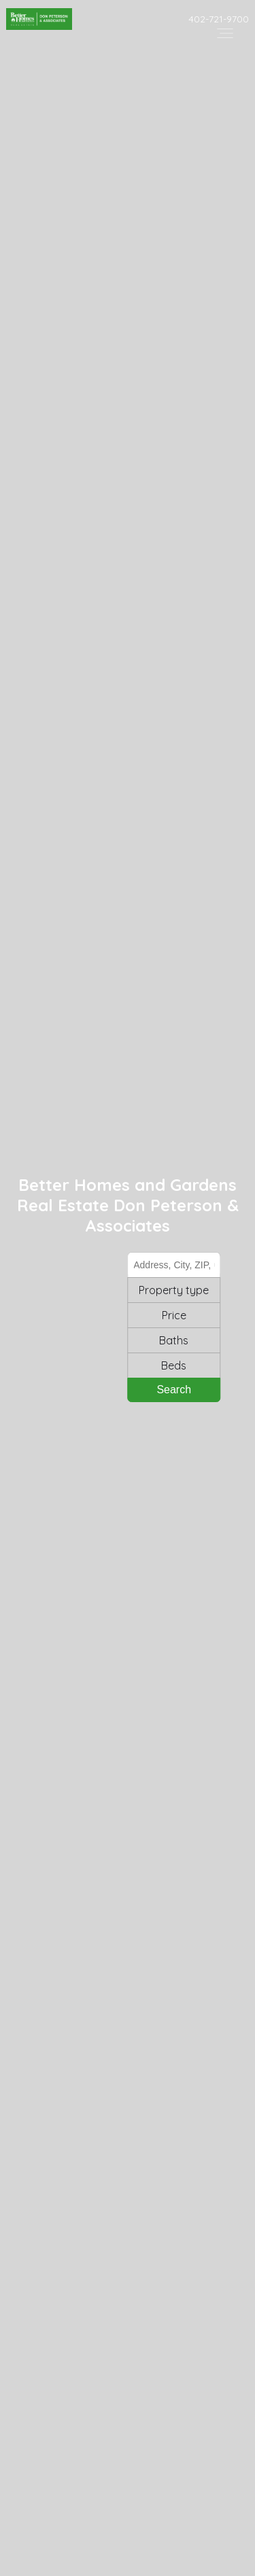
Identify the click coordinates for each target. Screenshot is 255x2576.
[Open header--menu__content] (225, 32)
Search (174, 1389)
